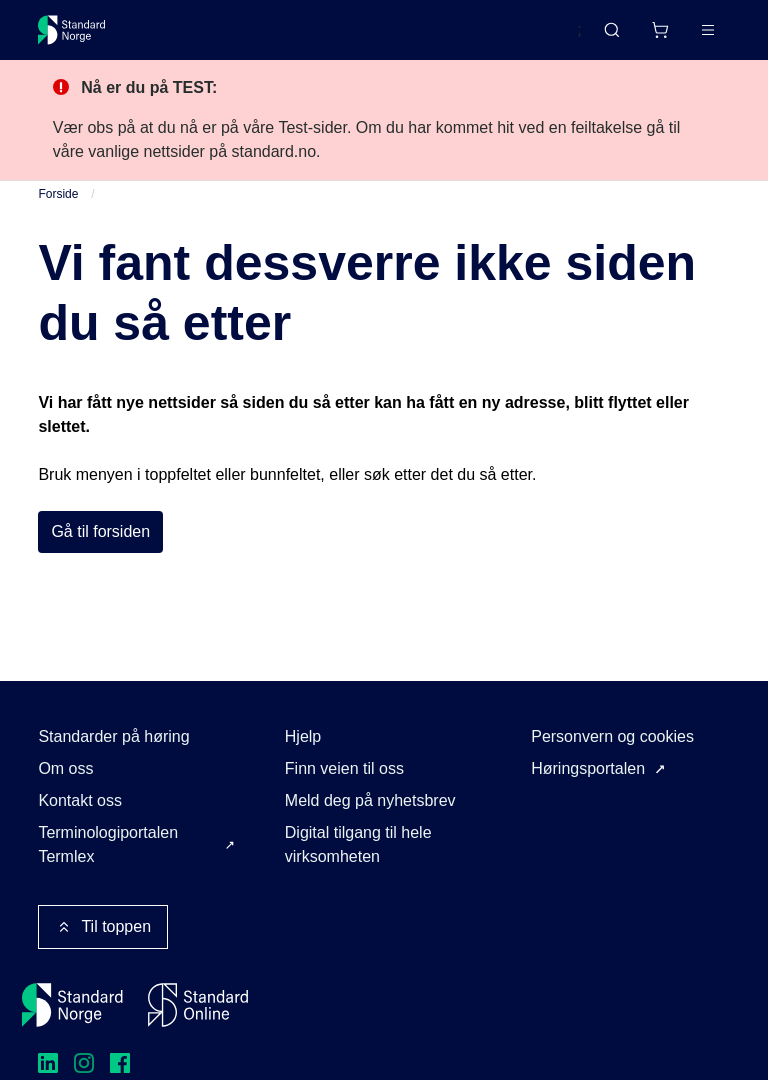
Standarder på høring (113, 736)
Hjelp (303, 736)
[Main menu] (708, 30)
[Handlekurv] (660, 30)
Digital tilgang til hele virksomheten (358, 844)
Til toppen (103, 927)
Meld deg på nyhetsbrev (370, 800)
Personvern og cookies (612, 736)
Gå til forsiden (100, 531)
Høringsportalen (588, 768)
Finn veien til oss (344, 768)
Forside (58, 194)
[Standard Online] (198, 1005)
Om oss (65, 768)
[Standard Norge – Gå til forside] (72, 30)
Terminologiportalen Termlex (108, 844)
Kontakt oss (80, 800)
